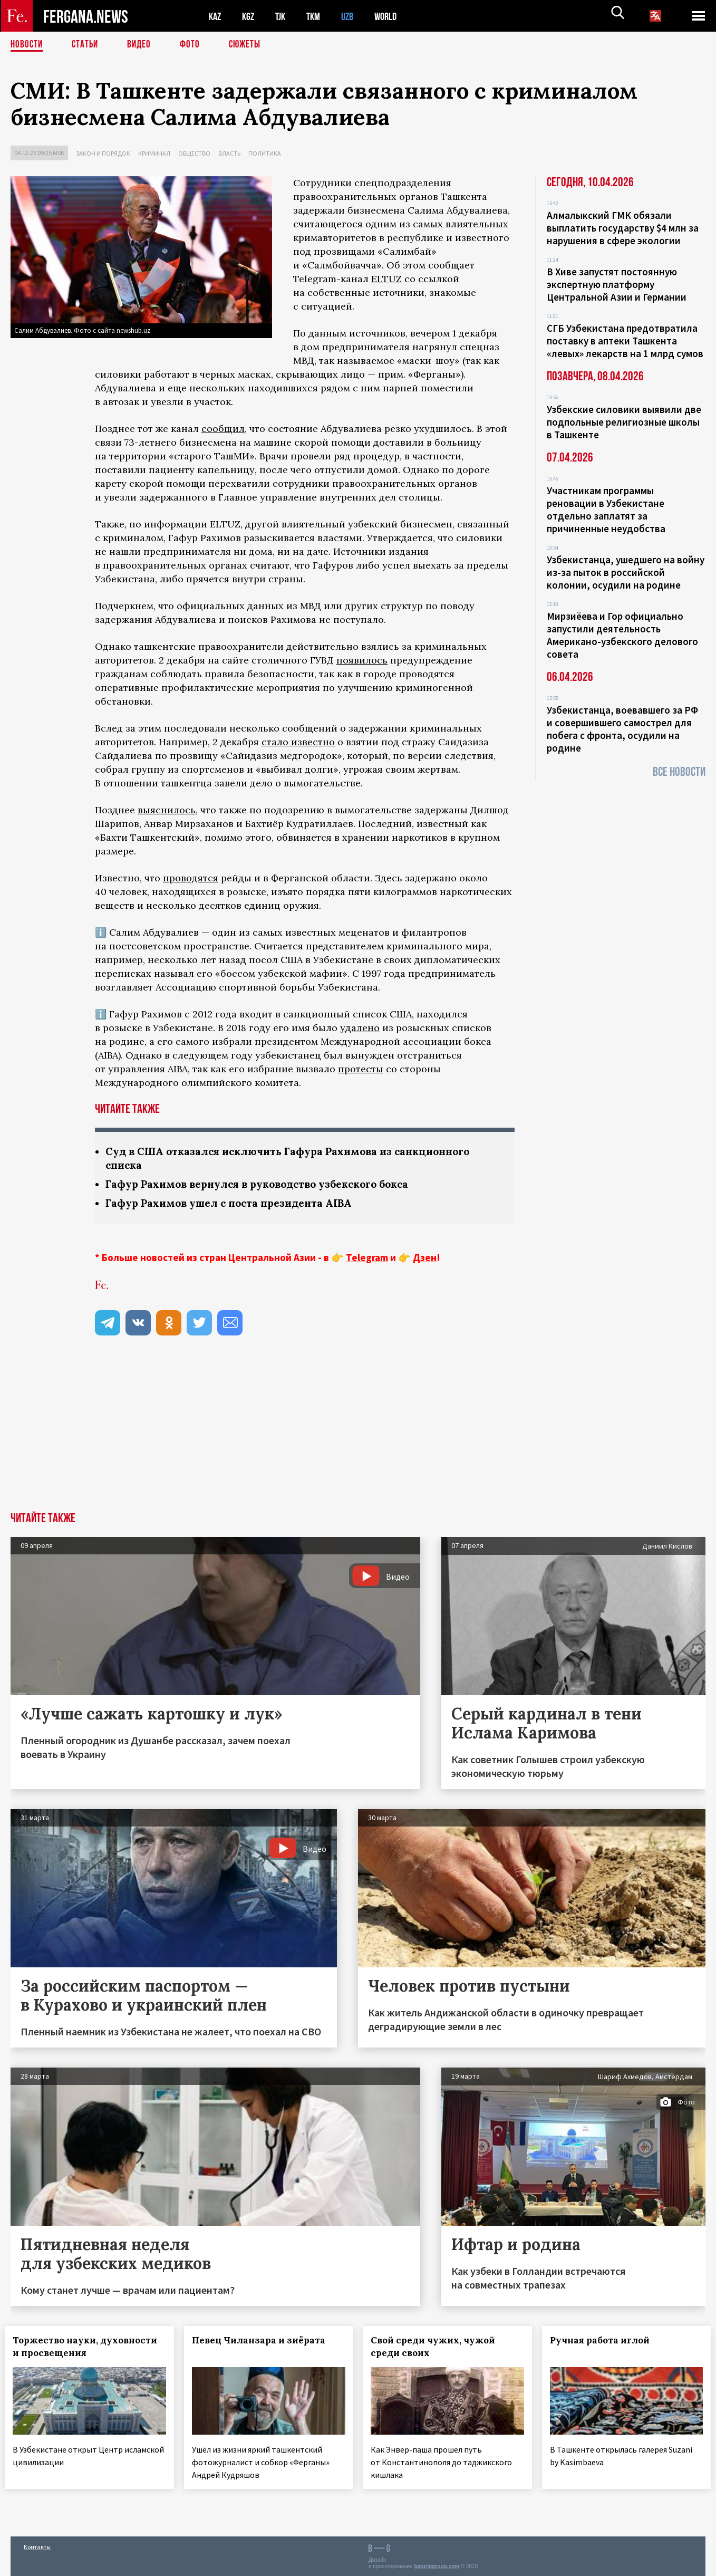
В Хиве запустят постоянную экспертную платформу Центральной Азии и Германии (616, 284)
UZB (354, 16)
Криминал (154, 153)
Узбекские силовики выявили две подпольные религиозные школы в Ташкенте (624, 422)
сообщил (223, 428)
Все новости (679, 772)
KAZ (215, 16)
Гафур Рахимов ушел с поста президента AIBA (234, 1205)
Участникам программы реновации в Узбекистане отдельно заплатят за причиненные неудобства (606, 509)
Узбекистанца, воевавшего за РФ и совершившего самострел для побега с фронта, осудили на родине (622, 729)
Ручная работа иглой (605, 2342)
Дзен (425, 1259)
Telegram (367, 1259)
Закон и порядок (103, 153)
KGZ (250, 16)
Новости (27, 45)
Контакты (37, 2545)
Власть (229, 153)
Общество (194, 153)
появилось (362, 660)
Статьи (87, 45)
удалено (360, 1028)
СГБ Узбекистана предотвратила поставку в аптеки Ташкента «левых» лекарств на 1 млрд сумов (625, 341)
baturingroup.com (436, 2565)
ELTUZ (386, 279)
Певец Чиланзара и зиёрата (264, 2342)
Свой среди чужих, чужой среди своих (438, 2349)
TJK (284, 16)
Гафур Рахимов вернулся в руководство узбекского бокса (266, 1185)
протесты (360, 1069)
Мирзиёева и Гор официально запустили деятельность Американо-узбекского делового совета (622, 635)
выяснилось (167, 810)
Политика (264, 153)
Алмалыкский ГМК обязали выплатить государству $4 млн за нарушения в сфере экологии (623, 228)
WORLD (394, 16)
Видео (142, 45)
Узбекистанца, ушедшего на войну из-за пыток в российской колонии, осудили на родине (625, 572)
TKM (318, 16)
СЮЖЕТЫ (250, 45)
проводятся (190, 878)
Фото (194, 45)
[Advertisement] (358, 1435)
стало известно (298, 742)
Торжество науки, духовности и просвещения (84, 2349)
